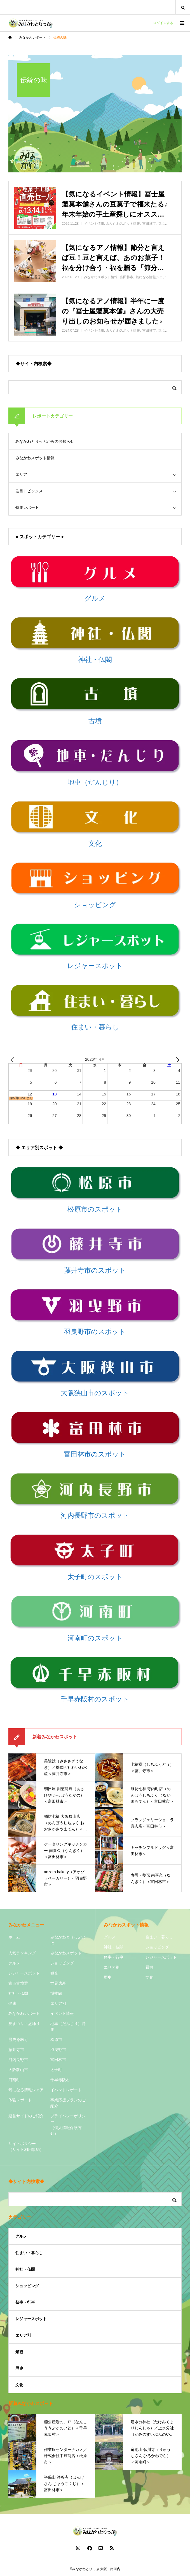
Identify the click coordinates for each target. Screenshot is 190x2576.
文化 (149, 1977)
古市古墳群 (18, 1983)
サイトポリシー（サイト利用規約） (26, 2146)
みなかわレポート (24, 2013)
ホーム (14, 1937)
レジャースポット (24, 1973)
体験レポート (20, 2100)
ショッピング (62, 1963)
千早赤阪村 (60, 2080)
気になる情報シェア (26, 2090)
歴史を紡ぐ (18, 2039)
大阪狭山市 (18, 2069)
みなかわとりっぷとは (68, 1940)
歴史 (108, 1977)
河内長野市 (18, 2059)
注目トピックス (29, 491)
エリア (21, 474)
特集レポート (27, 507)
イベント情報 (62, 2013)
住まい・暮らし (159, 1937)
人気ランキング (22, 1953)
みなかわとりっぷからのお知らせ (44, 441)
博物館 (56, 1993)
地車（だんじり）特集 (68, 2026)
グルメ (14, 1963)
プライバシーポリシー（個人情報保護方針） (68, 2125)
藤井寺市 (16, 2049)
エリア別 (58, 2003)
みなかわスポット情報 (35, 458)
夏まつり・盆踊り (24, 2023)
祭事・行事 (113, 1957)
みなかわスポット (66, 1953)
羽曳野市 (58, 2049)
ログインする (163, 23)
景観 (149, 1967)
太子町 (56, 2069)
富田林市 (58, 2059)
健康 (12, 2003)
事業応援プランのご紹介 (68, 2103)
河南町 (14, 2080)
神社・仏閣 (18, 1993)
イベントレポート (66, 2090)
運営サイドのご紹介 (26, 2116)
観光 (54, 1973)
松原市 (56, 2039)
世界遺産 (58, 1983)
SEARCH (182, 7)
